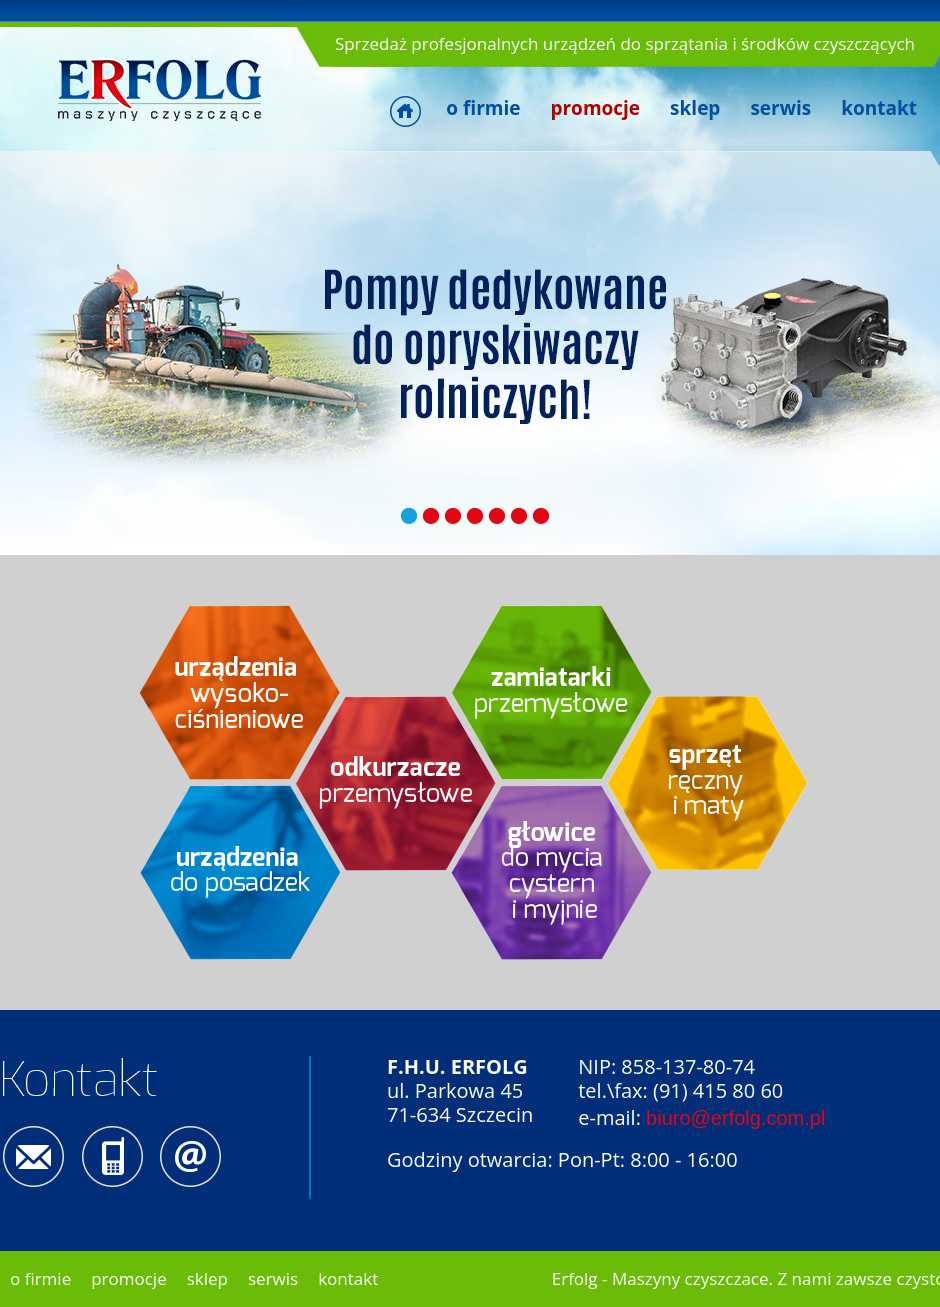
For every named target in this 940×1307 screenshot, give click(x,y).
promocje (129, 1278)
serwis (780, 108)
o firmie (483, 108)
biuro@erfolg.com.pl (735, 1118)
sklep (695, 108)
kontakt (879, 108)
